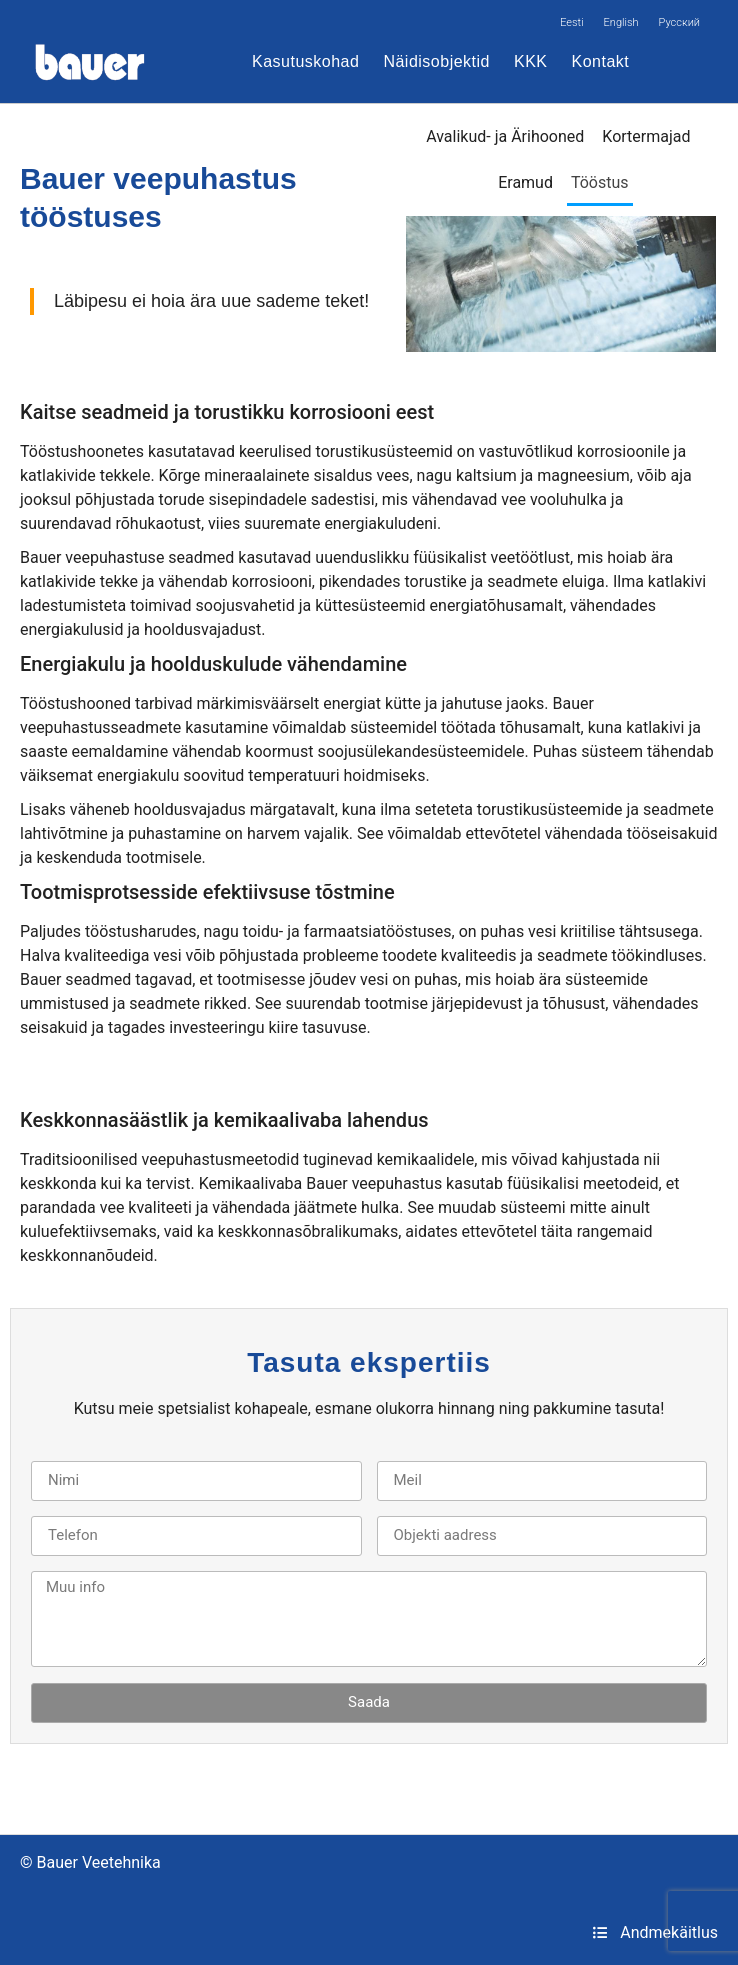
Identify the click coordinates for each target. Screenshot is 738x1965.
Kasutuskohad (305, 61)
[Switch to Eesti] (571, 22)
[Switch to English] (621, 22)
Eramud (525, 182)
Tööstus (600, 182)
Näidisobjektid (436, 61)
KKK (531, 61)
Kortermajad (646, 136)
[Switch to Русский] (679, 22)
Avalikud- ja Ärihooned (505, 136)
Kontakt (601, 61)
